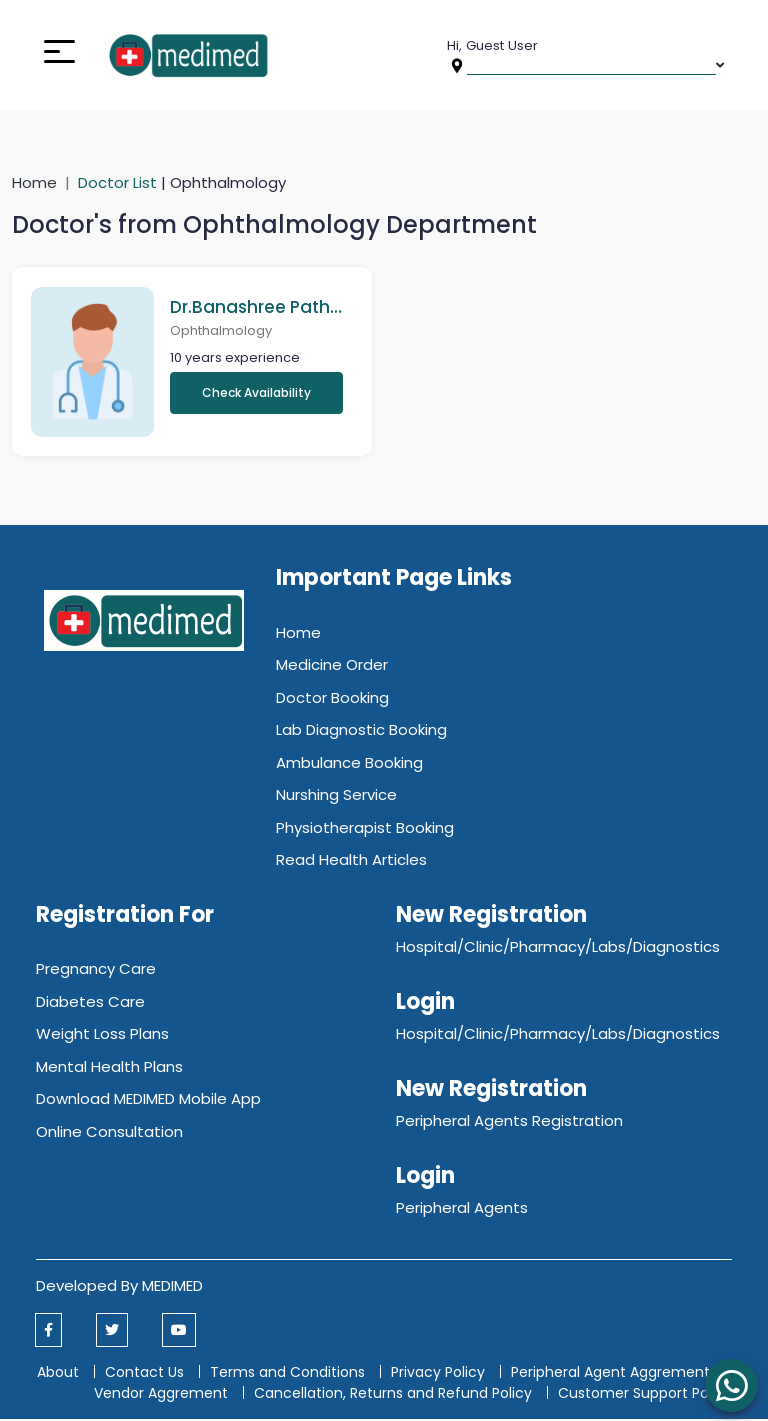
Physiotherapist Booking (365, 829)
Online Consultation (109, 1133)
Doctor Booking (332, 699)
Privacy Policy (438, 1374)
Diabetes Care (90, 1003)
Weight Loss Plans (102, 1035)
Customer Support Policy (645, 1395)
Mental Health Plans (109, 1068)
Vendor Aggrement (163, 1395)
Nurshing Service (336, 796)
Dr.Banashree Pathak (256, 307)
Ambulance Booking (349, 764)
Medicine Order (332, 666)
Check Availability (256, 393)
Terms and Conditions (287, 1374)
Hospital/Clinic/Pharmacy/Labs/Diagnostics (558, 948)
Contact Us (144, 1374)
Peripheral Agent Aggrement (612, 1374)
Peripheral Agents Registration (509, 1122)
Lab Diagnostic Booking (361, 731)
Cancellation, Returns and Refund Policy (395, 1395)
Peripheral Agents (462, 1209)
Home (34, 182)
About (58, 1374)
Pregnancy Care (96, 970)
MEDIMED (172, 1287)
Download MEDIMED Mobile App (148, 1100)
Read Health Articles (351, 861)
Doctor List (119, 182)
